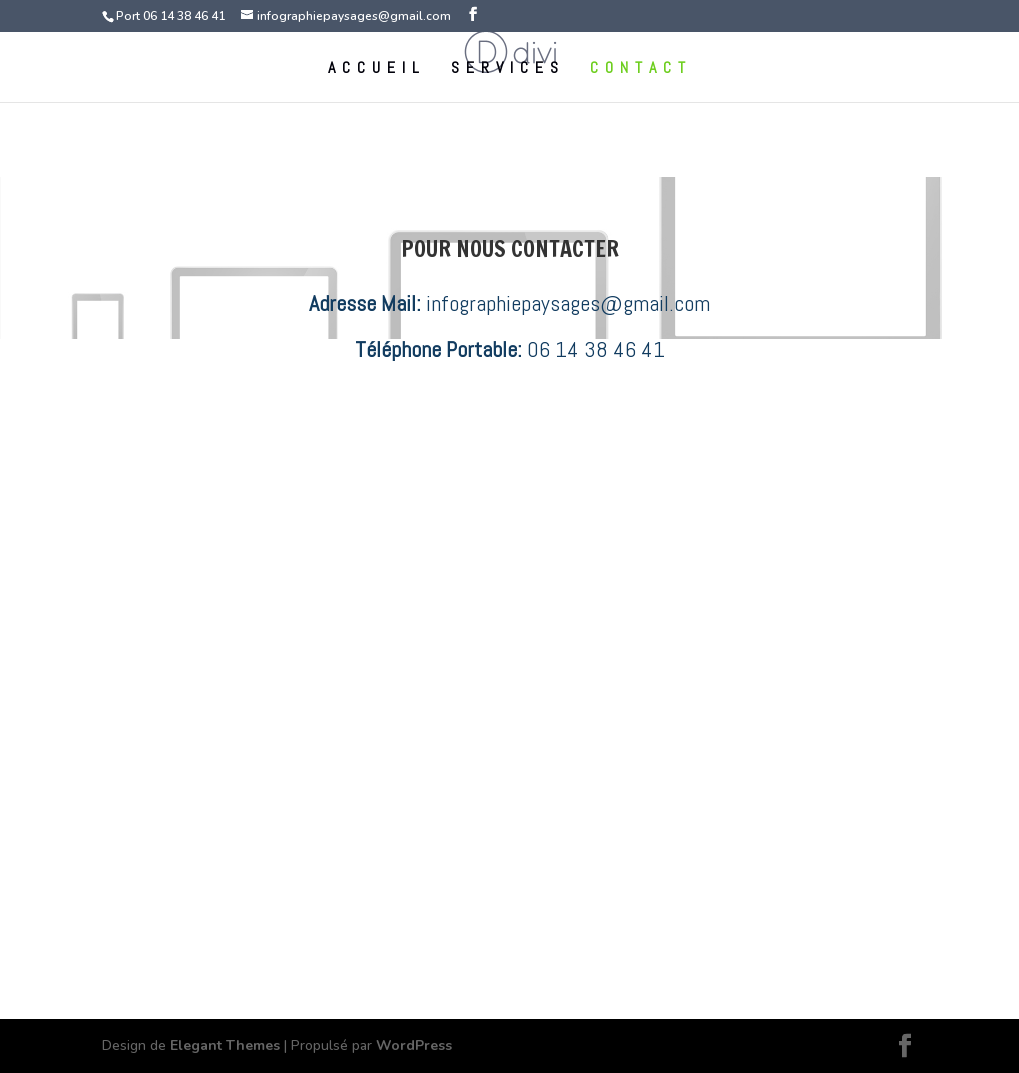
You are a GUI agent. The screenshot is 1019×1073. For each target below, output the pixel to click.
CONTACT (641, 69)
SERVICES (508, 69)
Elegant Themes (225, 1045)
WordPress (414, 1045)
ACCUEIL (377, 69)
